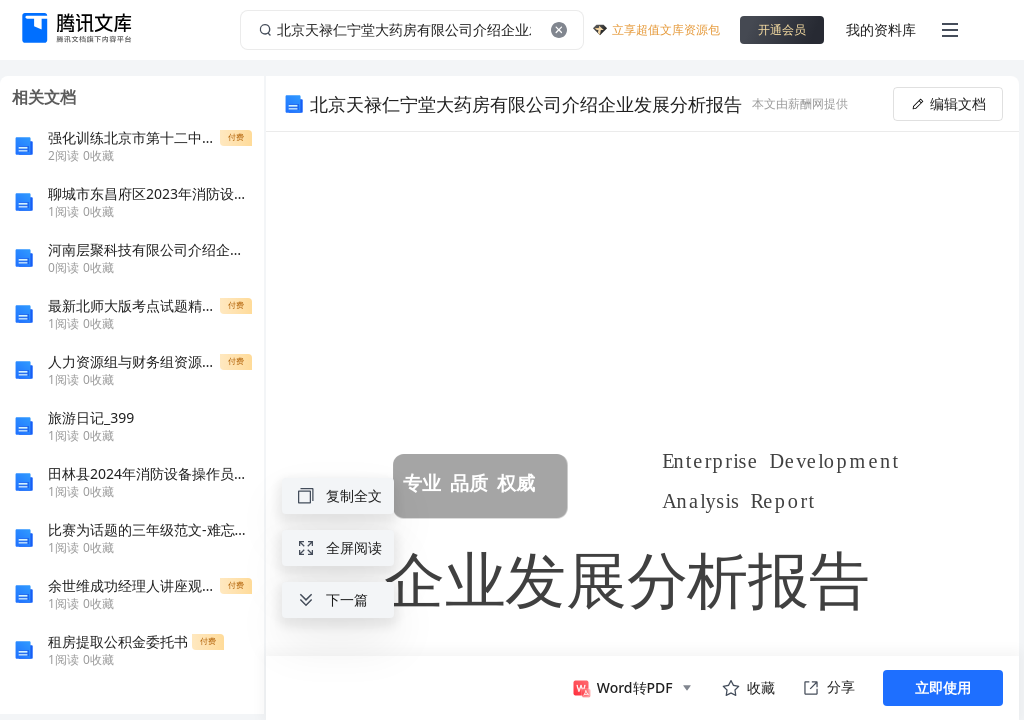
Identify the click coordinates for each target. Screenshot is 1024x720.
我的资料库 (881, 29)
